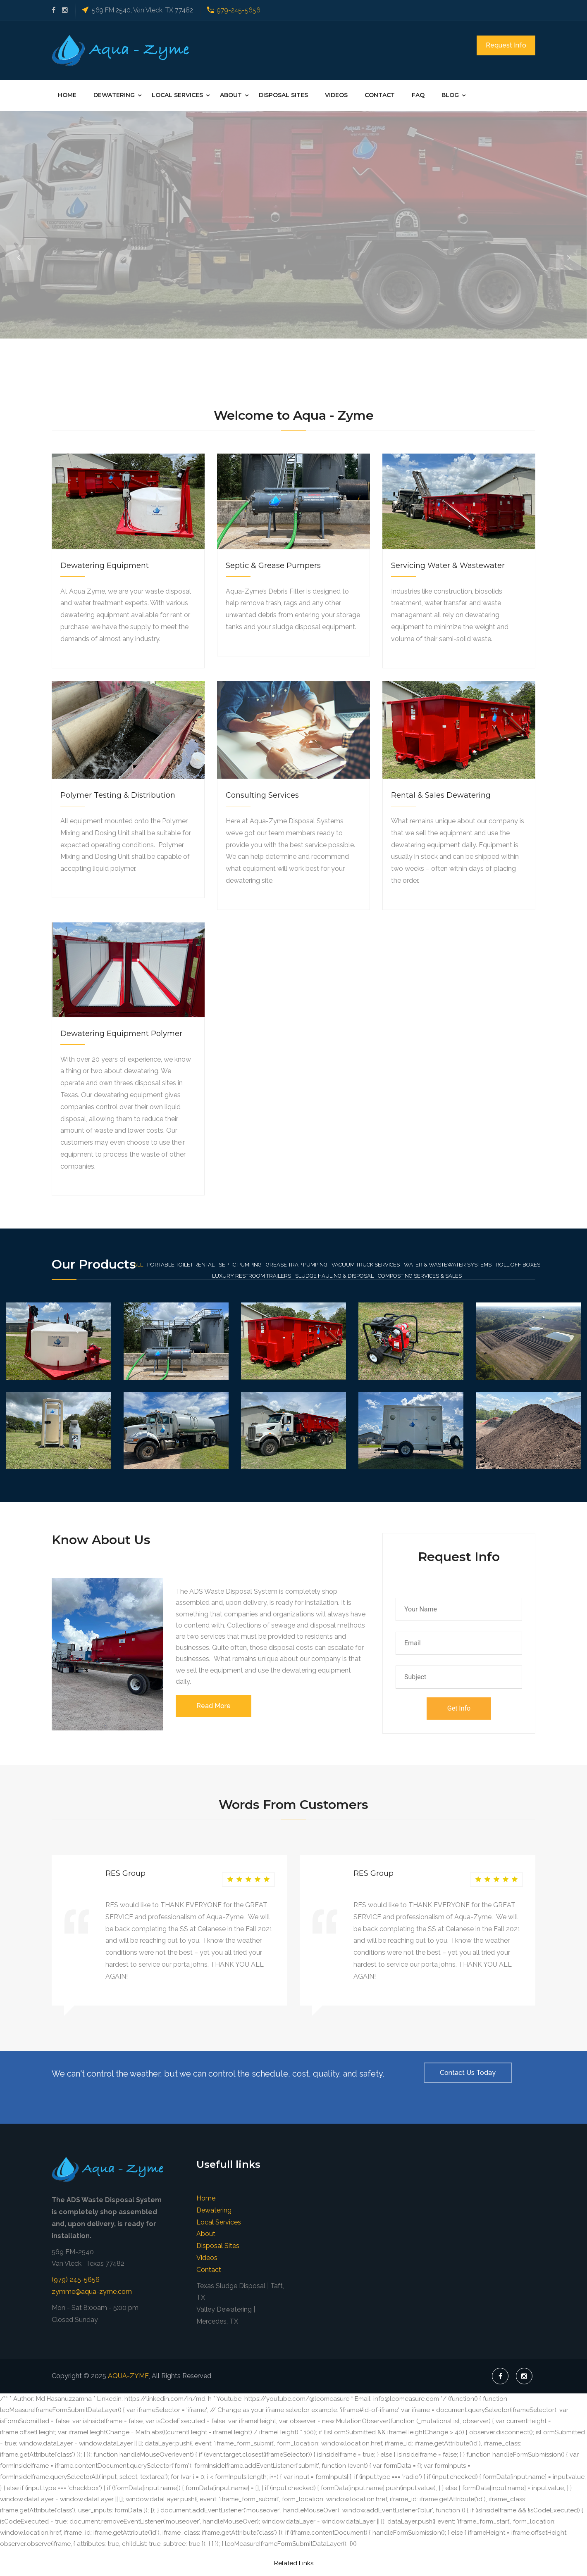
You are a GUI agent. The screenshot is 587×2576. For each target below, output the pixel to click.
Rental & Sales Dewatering (441, 795)
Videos (336, 95)
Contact (380, 95)
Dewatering (114, 95)
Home (67, 95)
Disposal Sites (283, 95)
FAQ (418, 95)
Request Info (506, 45)
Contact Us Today (468, 2073)
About (231, 95)
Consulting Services (262, 795)
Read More (213, 1706)
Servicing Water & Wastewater (448, 565)
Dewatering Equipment (104, 565)
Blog (450, 95)
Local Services (177, 95)
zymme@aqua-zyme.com (92, 2292)
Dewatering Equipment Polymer (121, 1033)
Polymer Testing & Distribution (117, 795)
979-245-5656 (238, 10)
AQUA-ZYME (128, 2376)
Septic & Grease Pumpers (273, 565)
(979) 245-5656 (76, 2280)
